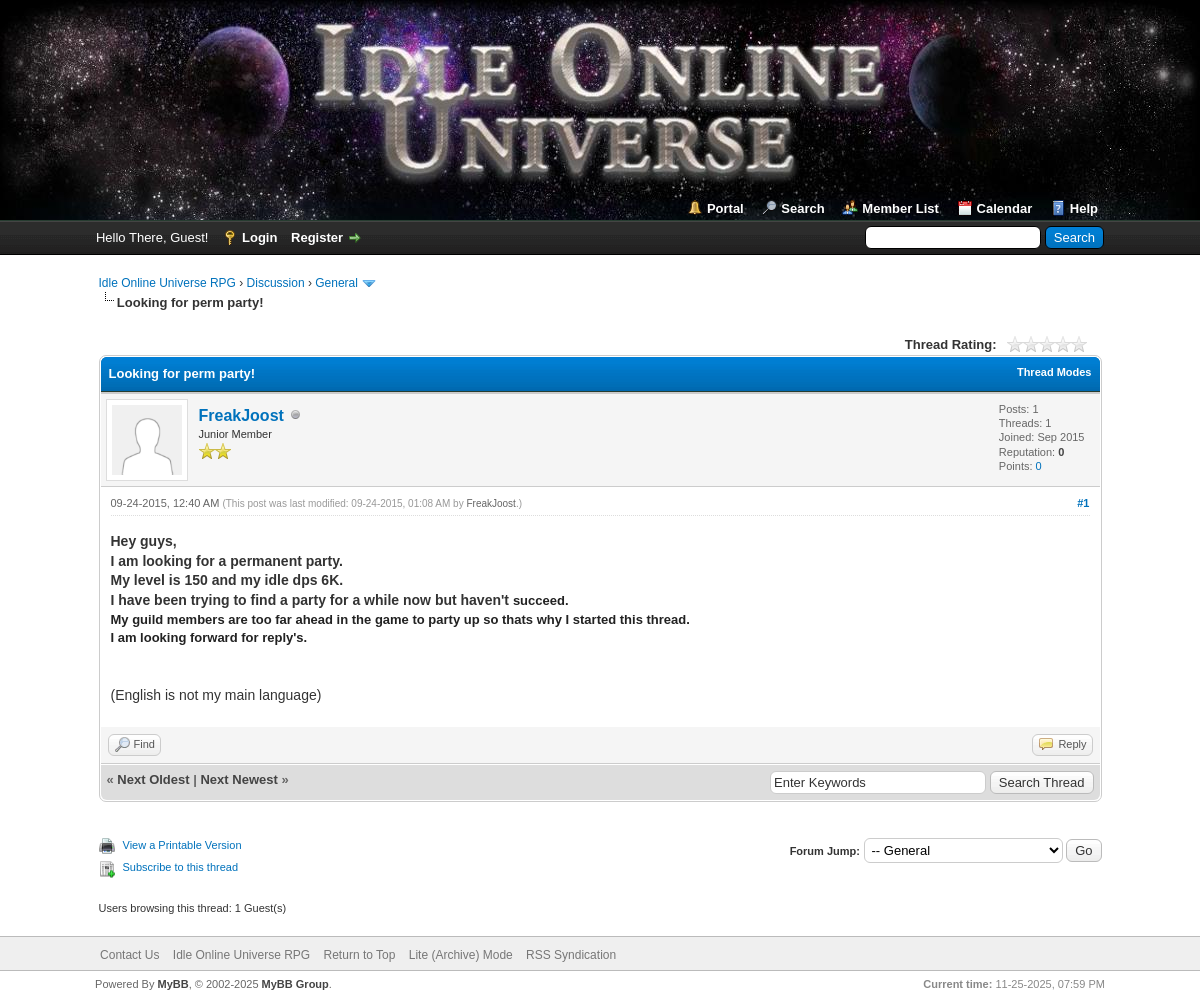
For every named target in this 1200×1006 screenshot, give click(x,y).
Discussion (276, 283)
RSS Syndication (571, 955)
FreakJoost (241, 415)
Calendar (1005, 208)
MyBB (172, 984)
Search (802, 208)
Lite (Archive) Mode (461, 955)
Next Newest (238, 779)
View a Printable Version (182, 845)
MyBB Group (295, 984)
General (336, 283)
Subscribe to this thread (181, 867)
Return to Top (360, 955)
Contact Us (129, 955)
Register (317, 237)
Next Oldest (153, 779)
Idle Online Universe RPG (167, 283)
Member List (900, 208)
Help (1084, 208)
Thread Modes (1054, 372)
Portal (725, 208)
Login (259, 237)
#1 (1083, 503)
